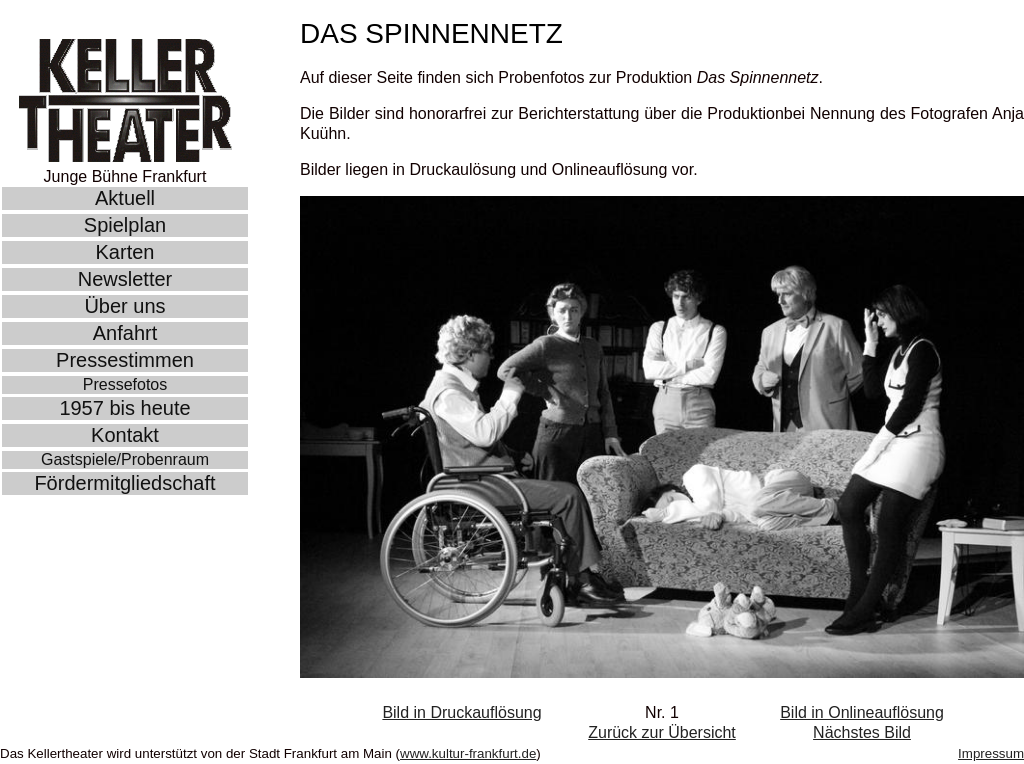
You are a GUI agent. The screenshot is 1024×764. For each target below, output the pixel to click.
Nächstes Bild (862, 732)
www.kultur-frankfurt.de (468, 753)
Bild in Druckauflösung (461, 712)
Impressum (991, 753)
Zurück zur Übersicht (662, 732)
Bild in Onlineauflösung (862, 712)
